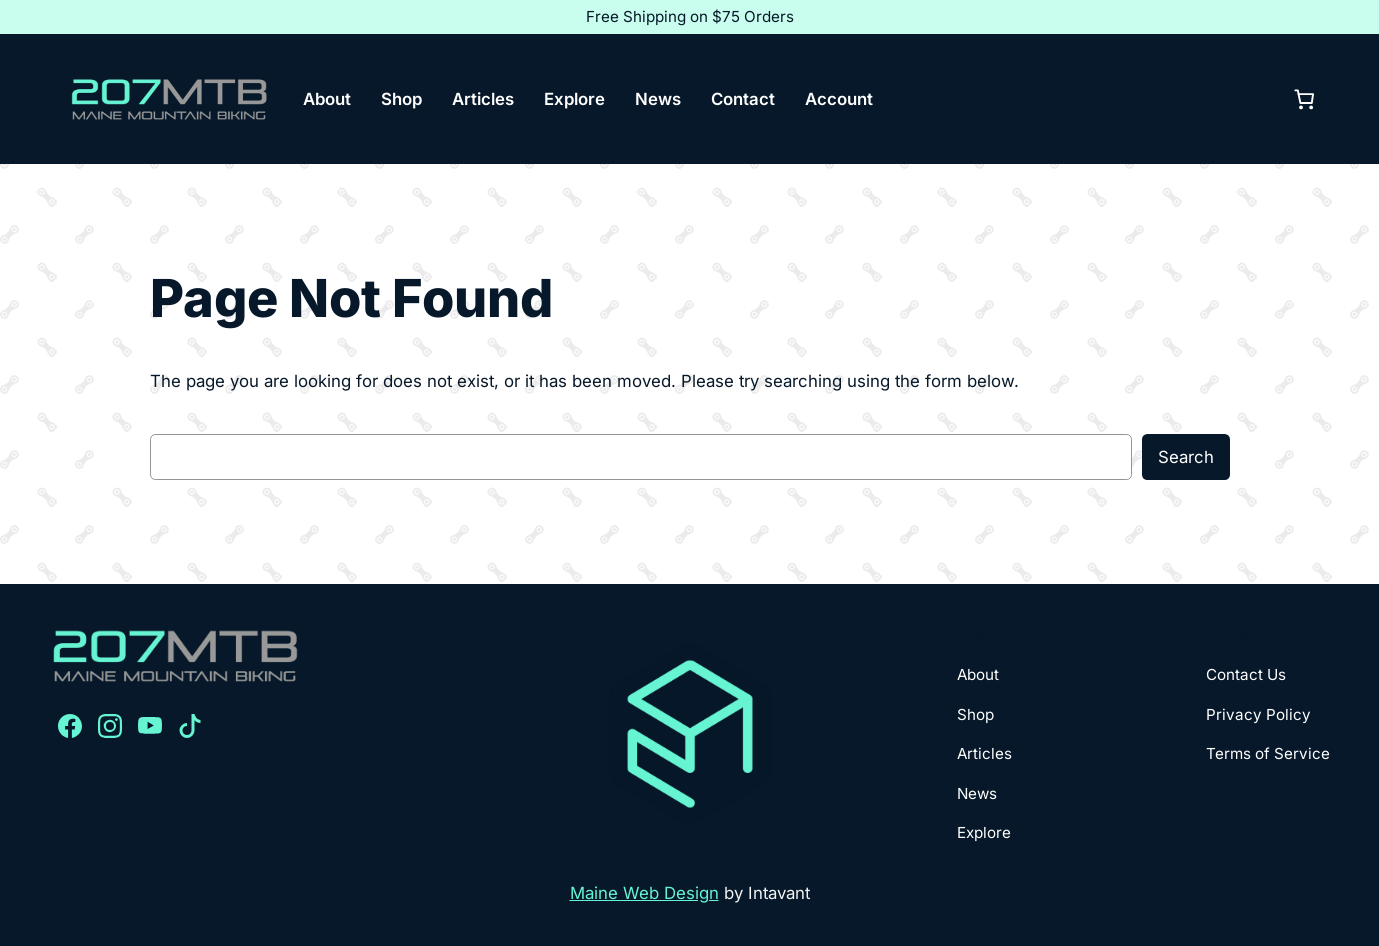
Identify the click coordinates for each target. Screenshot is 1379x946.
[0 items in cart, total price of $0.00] (1305, 99)
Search (1186, 457)
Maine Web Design (644, 893)
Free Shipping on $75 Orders (690, 16)
